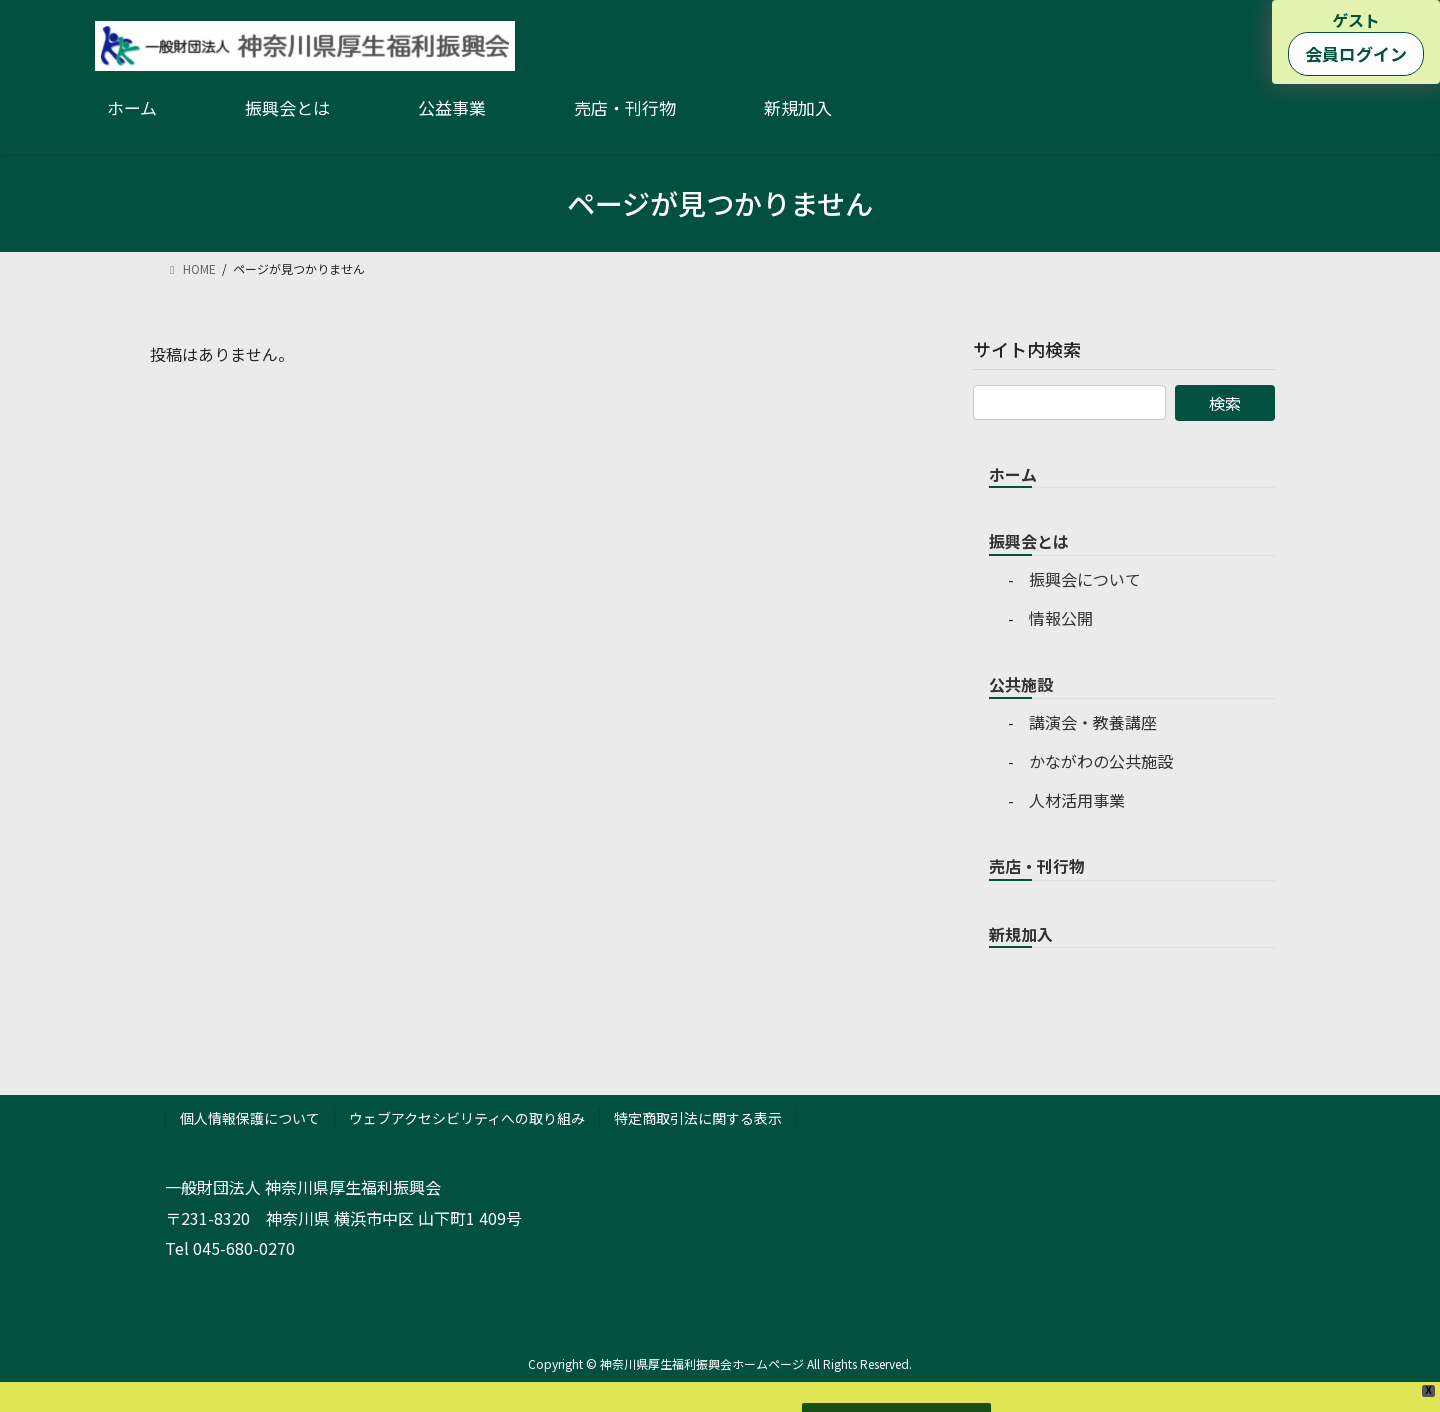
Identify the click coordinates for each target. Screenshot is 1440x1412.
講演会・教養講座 (1093, 722)
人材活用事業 (1077, 800)
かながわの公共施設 (1101, 761)
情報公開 (1061, 618)
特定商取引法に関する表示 (698, 1118)
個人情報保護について (250, 1118)
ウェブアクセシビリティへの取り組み (467, 1118)
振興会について (1085, 579)
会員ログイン (1356, 53)
